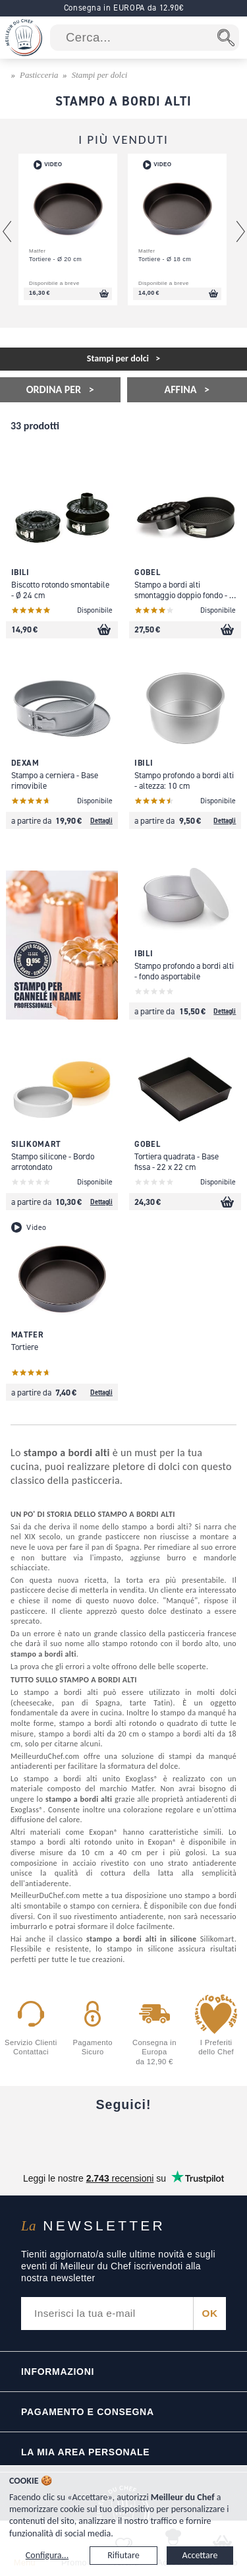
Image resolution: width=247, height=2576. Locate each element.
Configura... (47, 2555)
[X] (173, 2137)
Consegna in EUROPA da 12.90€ (124, 8)
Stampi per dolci (100, 75)
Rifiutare (123, 2555)
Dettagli (101, 820)
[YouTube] (74, 2137)
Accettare (200, 2555)
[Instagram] (123, 2137)
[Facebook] (24, 2137)
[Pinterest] (222, 2137)
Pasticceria (39, 75)
